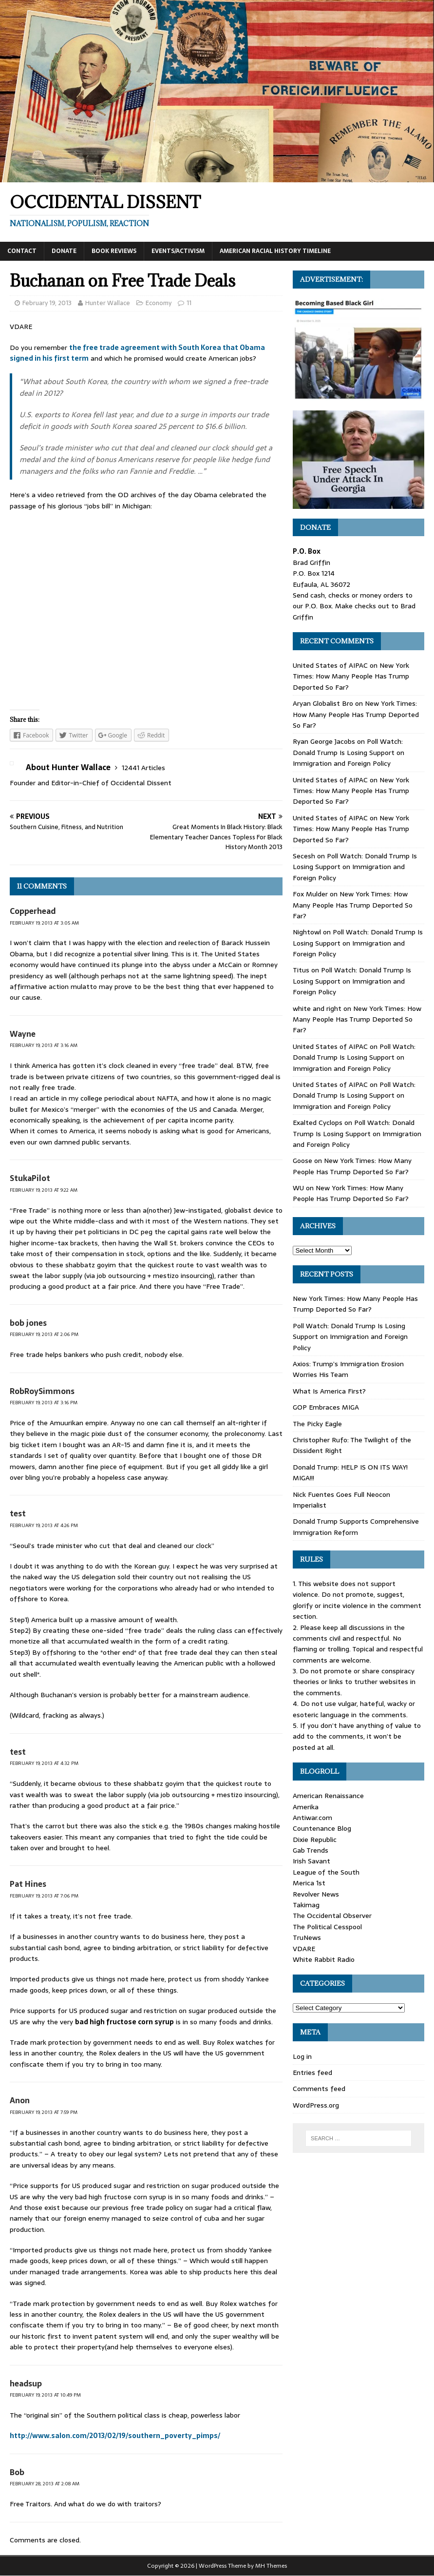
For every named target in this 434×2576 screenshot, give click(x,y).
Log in (302, 2056)
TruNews (307, 1937)
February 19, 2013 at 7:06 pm (44, 1896)
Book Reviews (114, 251)
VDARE (304, 1948)
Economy (158, 303)
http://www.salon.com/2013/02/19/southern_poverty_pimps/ (115, 2435)
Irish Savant (311, 1861)
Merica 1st (309, 1883)
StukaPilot (30, 1178)
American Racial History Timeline (275, 251)
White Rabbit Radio (324, 1959)
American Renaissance (328, 1795)
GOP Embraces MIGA (326, 1407)
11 (189, 303)
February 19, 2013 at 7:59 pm (43, 2112)
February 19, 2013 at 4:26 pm (44, 1525)
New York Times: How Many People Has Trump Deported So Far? (351, 676)
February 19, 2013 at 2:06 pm (44, 1334)
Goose (302, 1160)
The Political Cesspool (327, 1926)
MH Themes (271, 2566)
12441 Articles (143, 767)
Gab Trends (310, 1850)
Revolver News (316, 1894)
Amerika (306, 1806)
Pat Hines (28, 1884)
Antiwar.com (312, 1817)
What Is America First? (329, 1391)
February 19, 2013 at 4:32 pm (44, 1763)
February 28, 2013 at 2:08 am (44, 2483)
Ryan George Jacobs (324, 741)
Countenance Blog (322, 1828)
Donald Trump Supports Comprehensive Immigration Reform (356, 1526)
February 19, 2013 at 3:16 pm (43, 1402)
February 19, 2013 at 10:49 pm (45, 2395)
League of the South (326, 1872)
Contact (22, 251)
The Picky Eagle (317, 1423)
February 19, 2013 (47, 303)
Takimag (306, 1904)
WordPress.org (316, 2105)
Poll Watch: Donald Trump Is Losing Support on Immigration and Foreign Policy (348, 752)
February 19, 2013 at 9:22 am (43, 1190)
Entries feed (312, 2072)
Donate (64, 251)
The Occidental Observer (332, 1915)
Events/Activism (178, 251)
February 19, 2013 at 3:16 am (43, 1045)
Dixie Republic (315, 1839)
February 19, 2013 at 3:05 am (44, 923)
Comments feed (319, 2088)
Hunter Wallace (107, 303)
